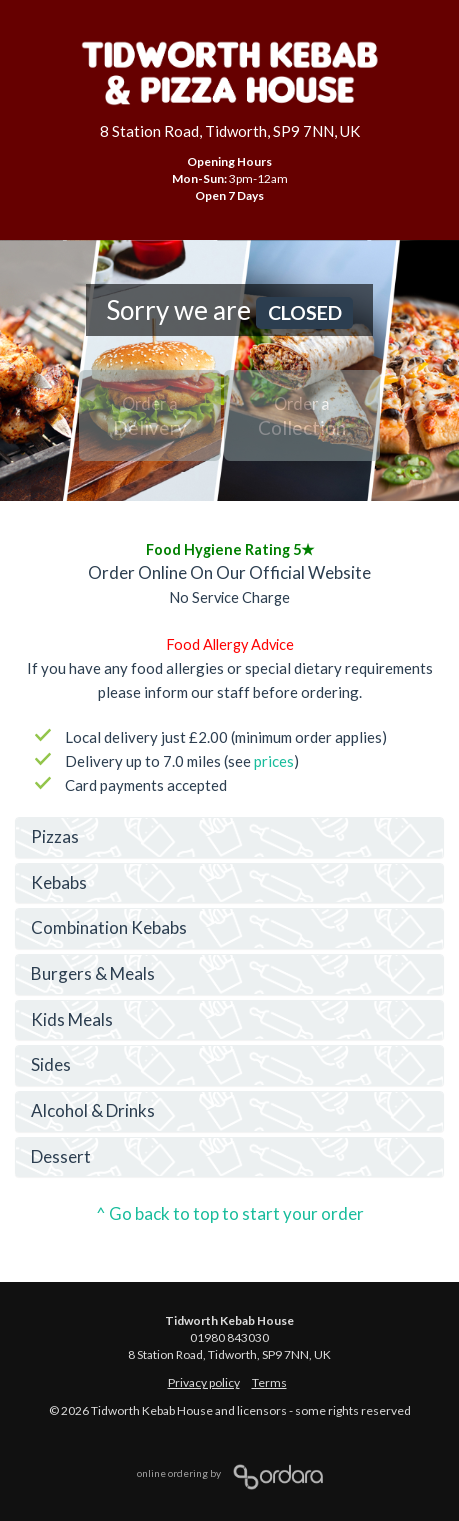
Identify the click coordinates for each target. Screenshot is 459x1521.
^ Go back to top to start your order (230, 1213)
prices (274, 761)
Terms (269, 1382)
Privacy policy (204, 1382)
